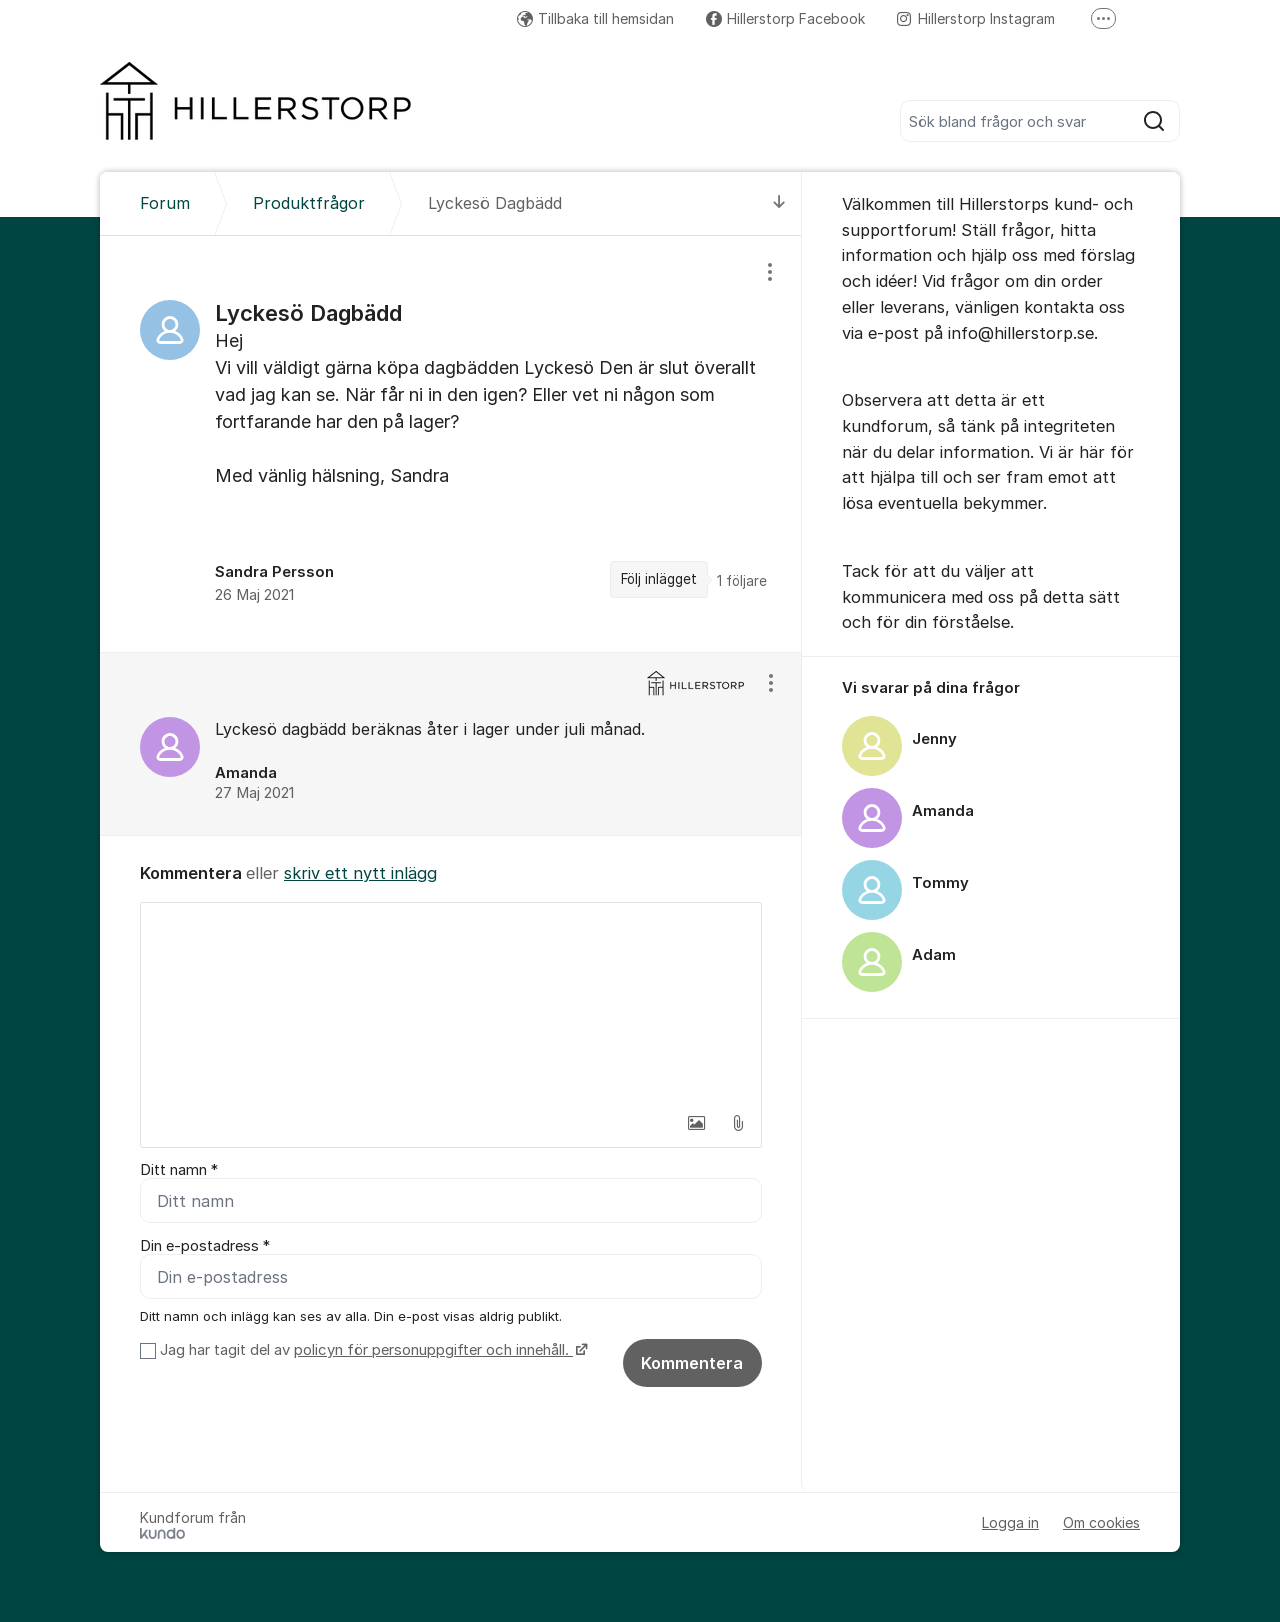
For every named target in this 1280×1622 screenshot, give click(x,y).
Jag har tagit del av (371, 1350)
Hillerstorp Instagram (976, 18)
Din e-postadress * (205, 1246)
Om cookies (1101, 1522)
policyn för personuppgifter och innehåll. (433, 1350)
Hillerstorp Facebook (785, 18)
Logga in (1010, 1522)
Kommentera (692, 1363)
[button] (696, 1123)
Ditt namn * (179, 1170)
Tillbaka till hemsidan (595, 18)
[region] (451, 444)
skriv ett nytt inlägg (360, 873)
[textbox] (451, 1003)
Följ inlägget (659, 579)
